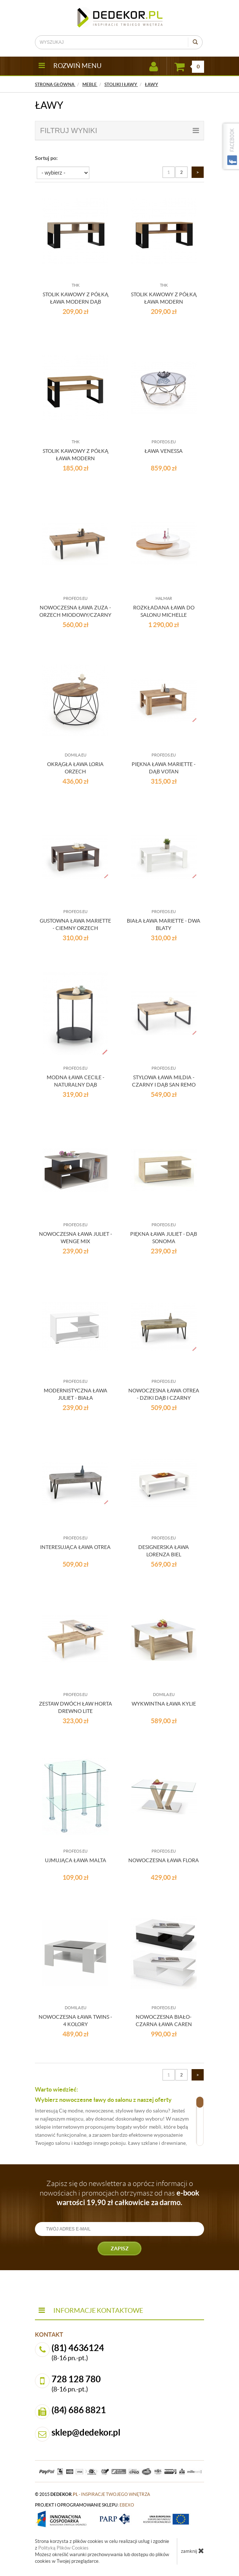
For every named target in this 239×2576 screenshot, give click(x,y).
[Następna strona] (198, 172)
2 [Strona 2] (181, 172)
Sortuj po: (46, 158)
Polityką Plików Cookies (63, 2548)
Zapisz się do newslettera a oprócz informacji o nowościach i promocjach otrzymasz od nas (119, 2193)
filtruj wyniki (119, 130)
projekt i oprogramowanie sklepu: (84, 2504)
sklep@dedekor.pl (86, 2432)
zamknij (192, 2550)
